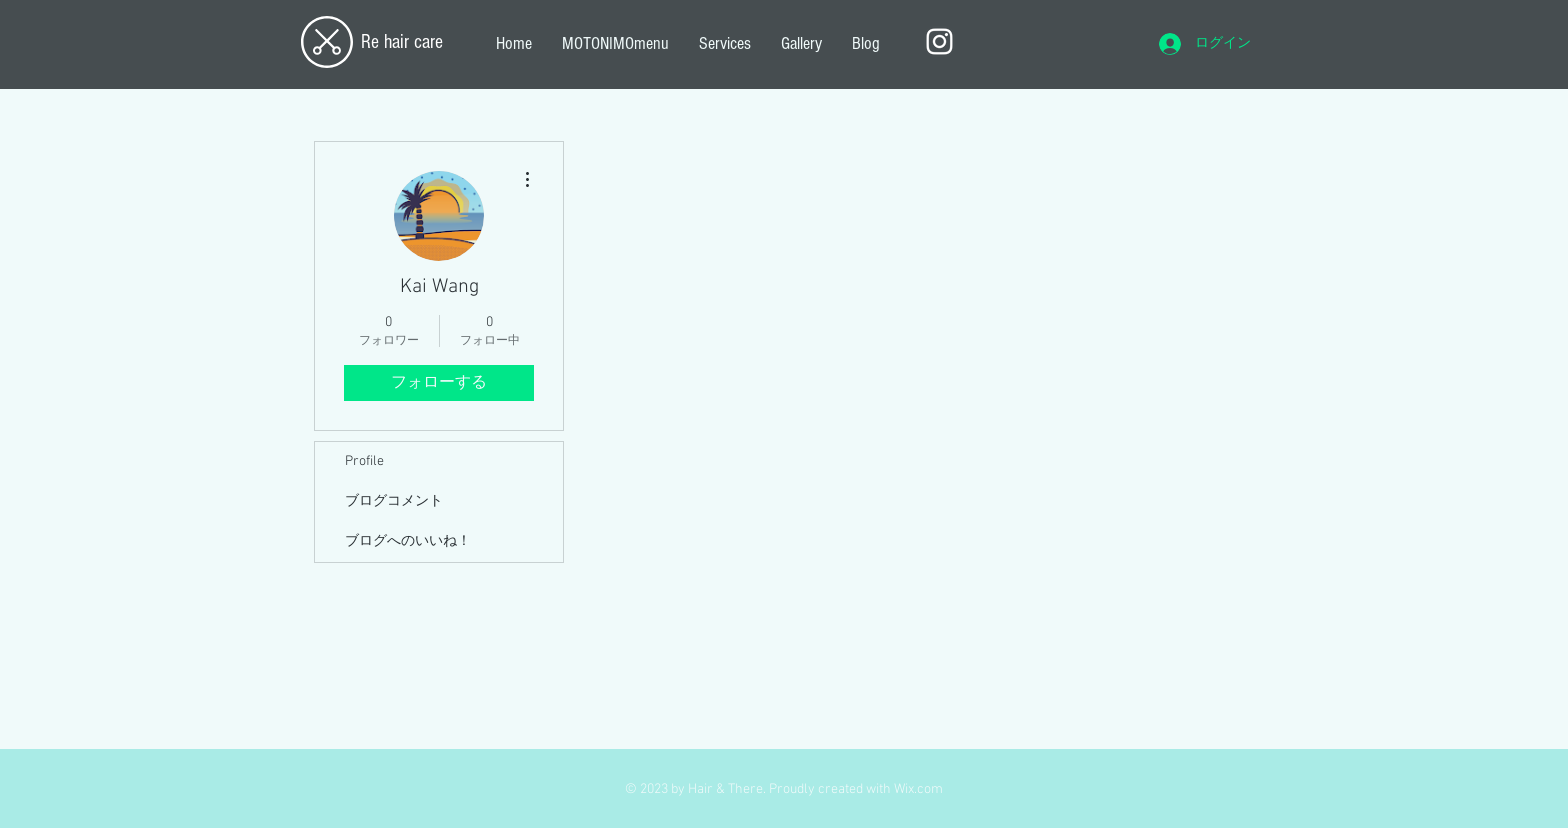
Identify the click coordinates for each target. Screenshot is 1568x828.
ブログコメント (394, 501)
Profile (364, 461)
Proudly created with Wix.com (856, 789)
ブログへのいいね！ (408, 541)
